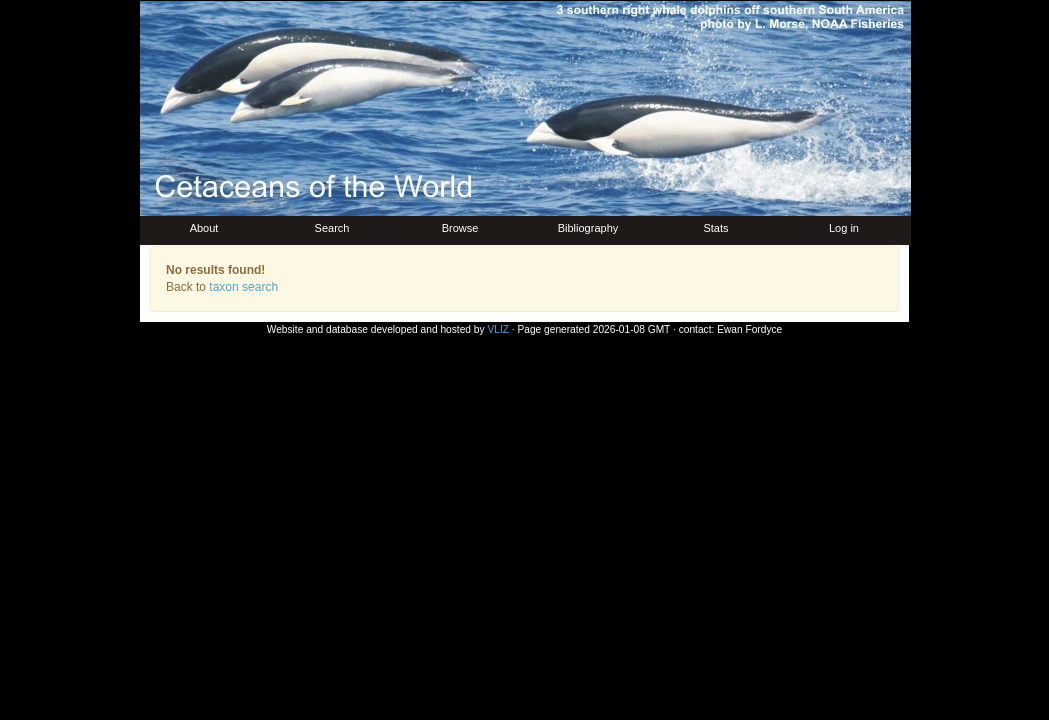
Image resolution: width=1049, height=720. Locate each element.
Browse (460, 228)
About (204, 228)
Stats (715, 228)
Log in (844, 228)
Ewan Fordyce (749, 329)
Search (332, 228)
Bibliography (588, 228)
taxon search (243, 287)
